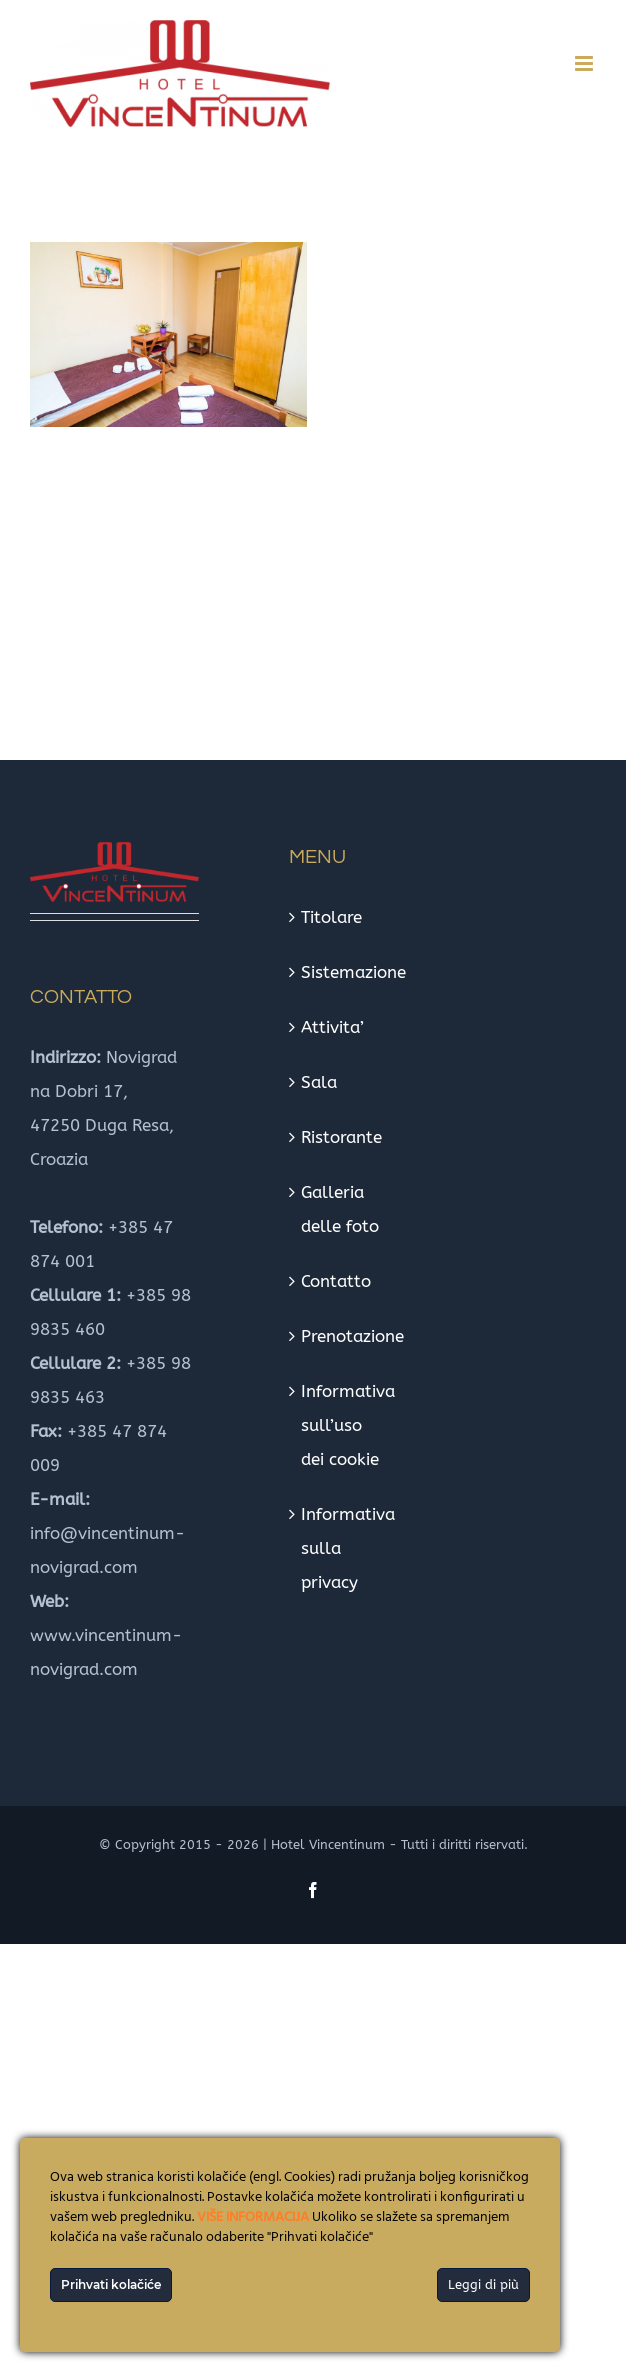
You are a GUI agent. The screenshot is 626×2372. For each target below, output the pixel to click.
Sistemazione (344, 972)
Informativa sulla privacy (344, 1548)
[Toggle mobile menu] (585, 63)
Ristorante (341, 1137)
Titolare (331, 917)
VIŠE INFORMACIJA (253, 2217)
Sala (319, 1082)
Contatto (336, 1281)
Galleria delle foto (340, 1209)
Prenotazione (344, 1336)
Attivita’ (332, 1027)
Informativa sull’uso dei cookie (344, 1425)
